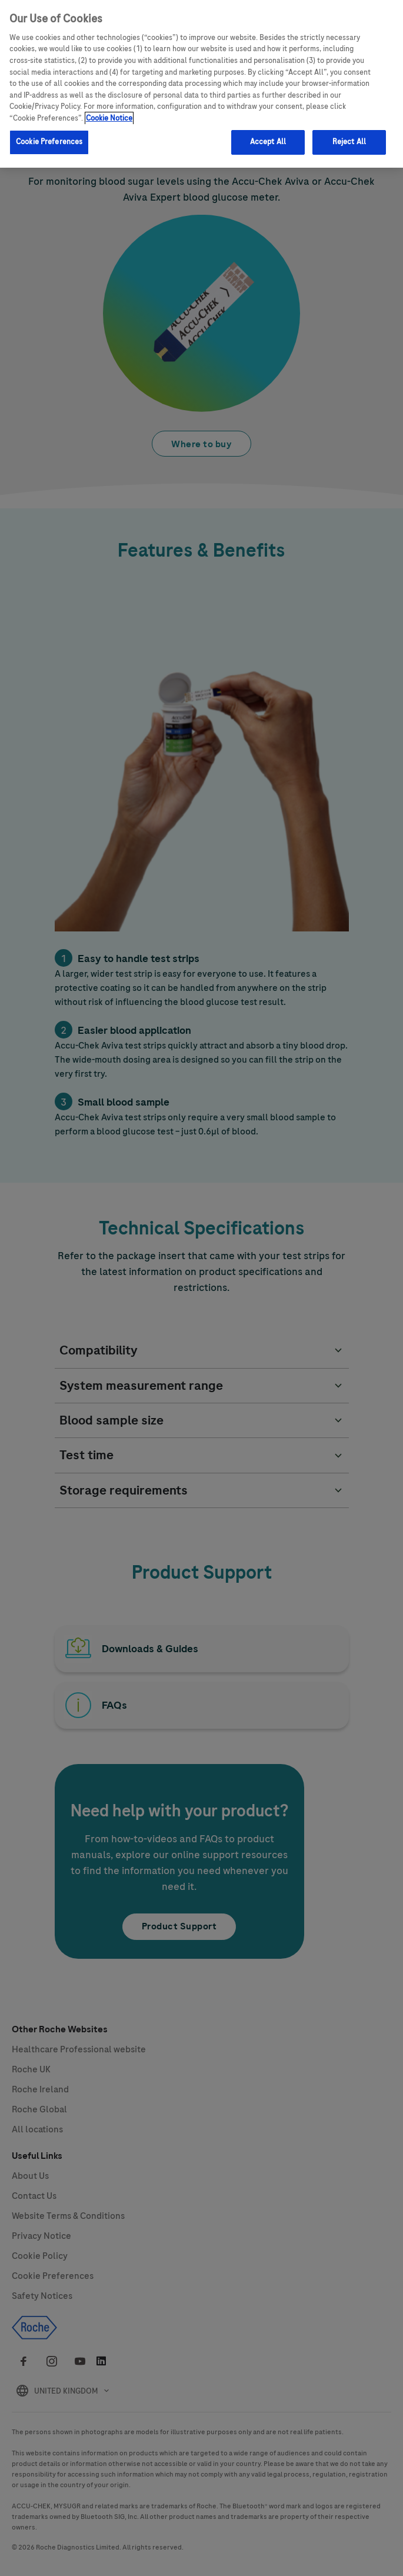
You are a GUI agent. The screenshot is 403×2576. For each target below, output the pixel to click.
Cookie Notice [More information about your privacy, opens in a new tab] (109, 116)
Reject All (349, 139)
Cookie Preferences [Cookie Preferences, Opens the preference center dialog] (49, 139)
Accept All (268, 139)
